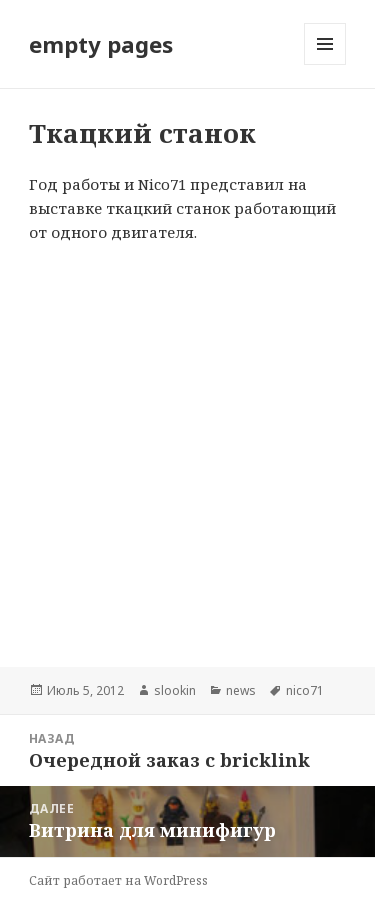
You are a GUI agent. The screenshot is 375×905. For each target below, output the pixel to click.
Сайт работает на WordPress (118, 880)
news (241, 690)
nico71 (305, 690)
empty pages (101, 44)
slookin (175, 690)
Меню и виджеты (325, 64)
